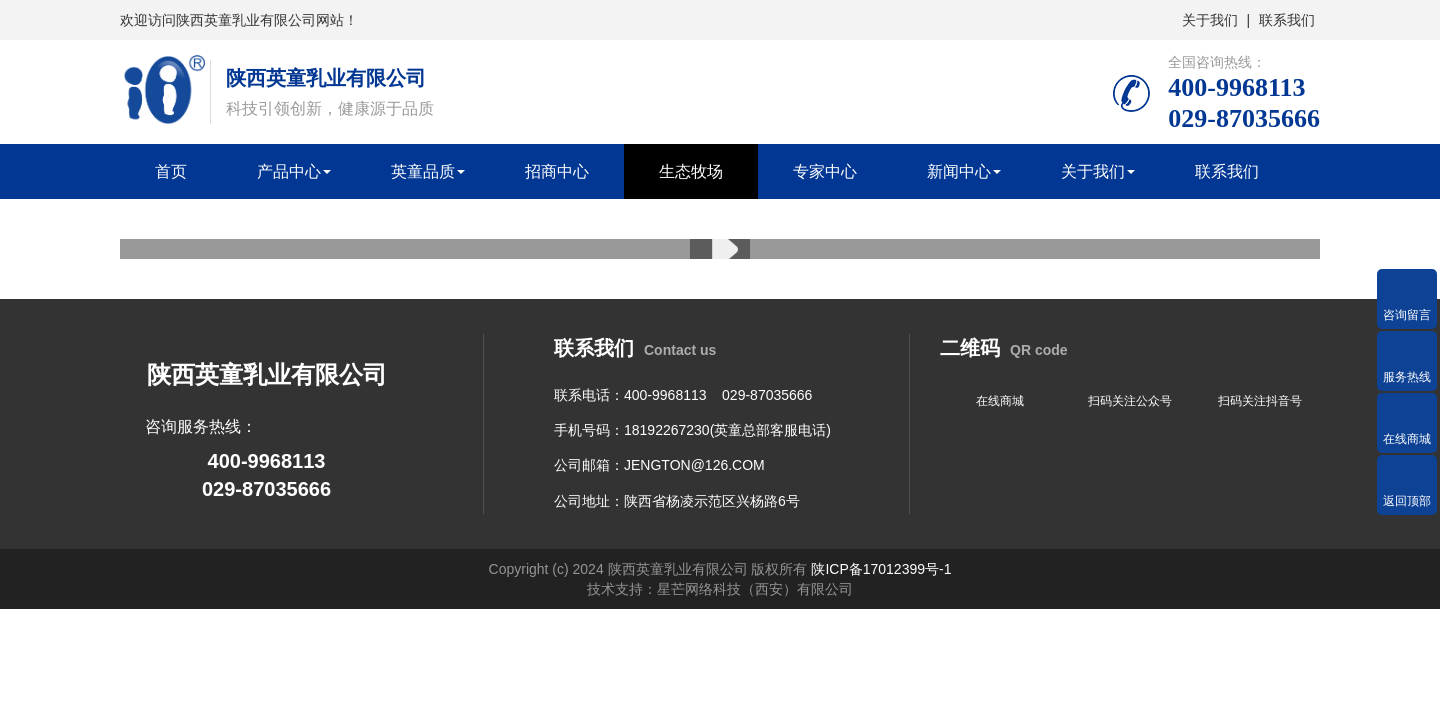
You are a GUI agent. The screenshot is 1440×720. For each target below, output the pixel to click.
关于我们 (1210, 20)
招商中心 (557, 171)
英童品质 (423, 171)
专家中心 (825, 171)
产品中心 (289, 171)
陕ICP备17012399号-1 (881, 569)
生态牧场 (691, 171)
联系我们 (1287, 20)
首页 (171, 171)
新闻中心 (959, 171)
